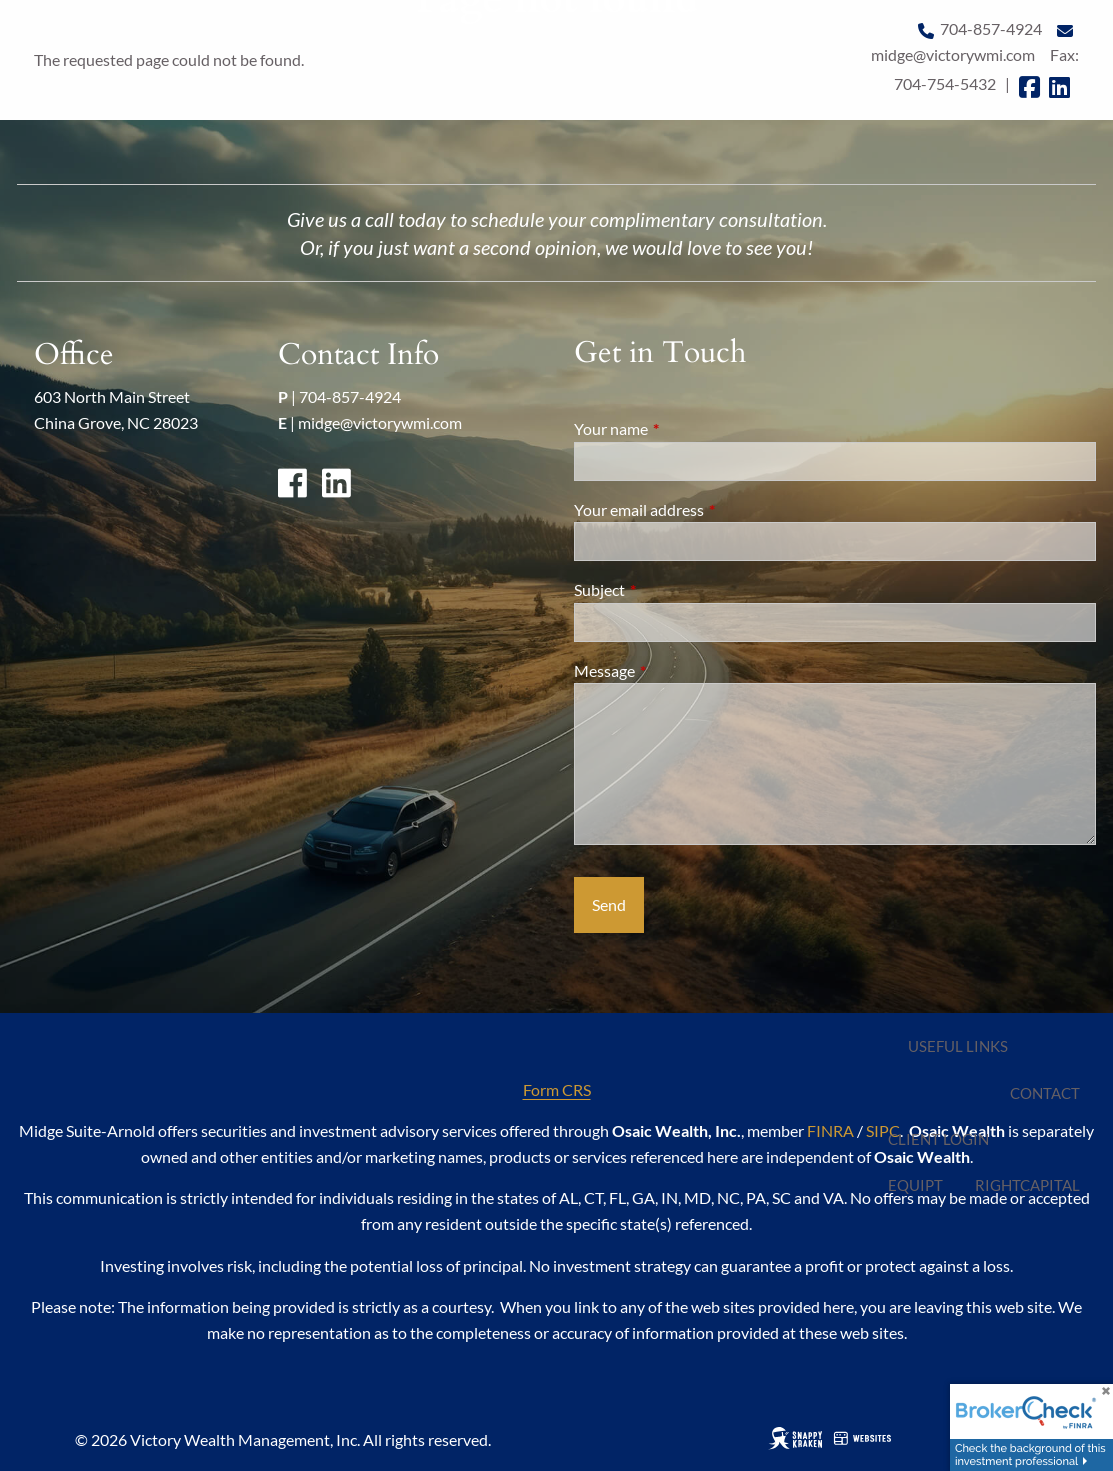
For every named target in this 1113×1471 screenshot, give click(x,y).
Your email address (711, 509)
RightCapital (1027, 1185)
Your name (683, 428)
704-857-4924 (350, 396)
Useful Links (958, 1046)
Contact (1045, 1093)
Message (676, 670)
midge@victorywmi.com (380, 422)
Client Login (938, 1139)
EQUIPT (915, 1185)
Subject (671, 589)
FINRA (830, 1130)
